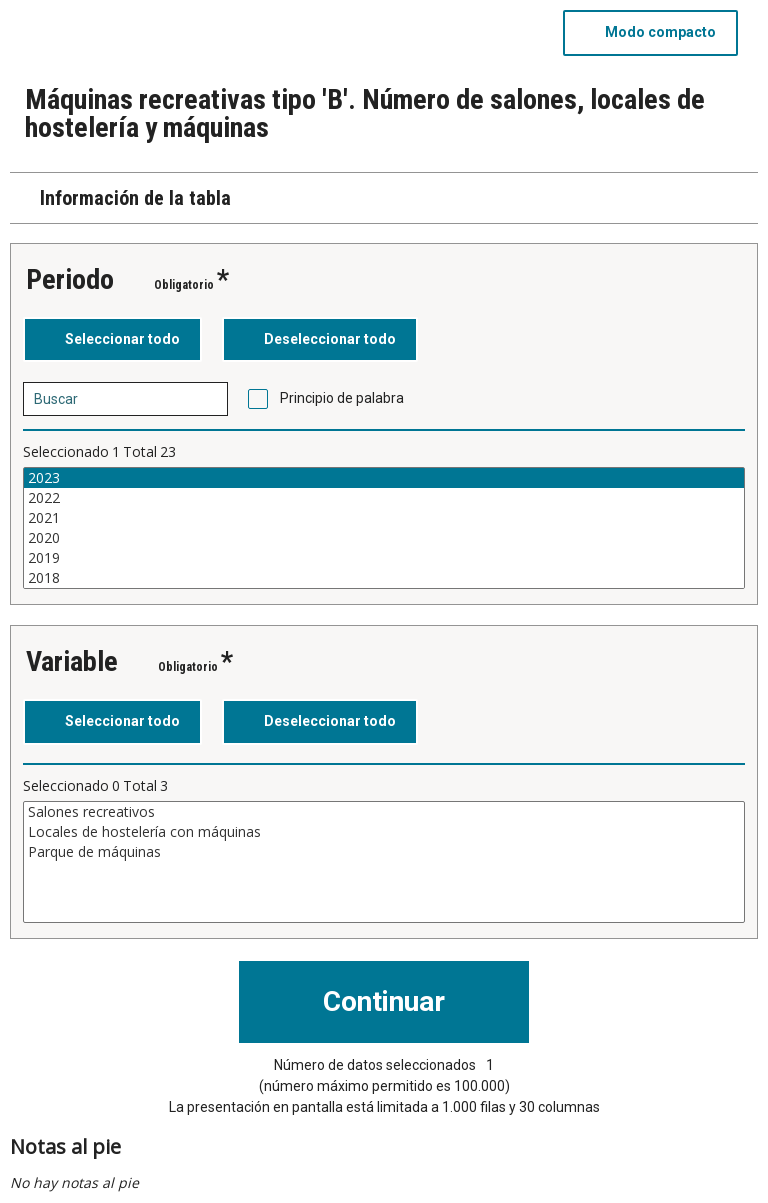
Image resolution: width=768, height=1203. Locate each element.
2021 (384, 518)
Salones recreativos (384, 812)
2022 (384, 498)
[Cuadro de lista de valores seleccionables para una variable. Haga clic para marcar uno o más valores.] (384, 528)
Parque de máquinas (384, 852)
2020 (384, 538)
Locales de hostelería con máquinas (384, 832)
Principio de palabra (342, 398)
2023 (384, 478)
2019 (384, 558)
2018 (384, 578)
